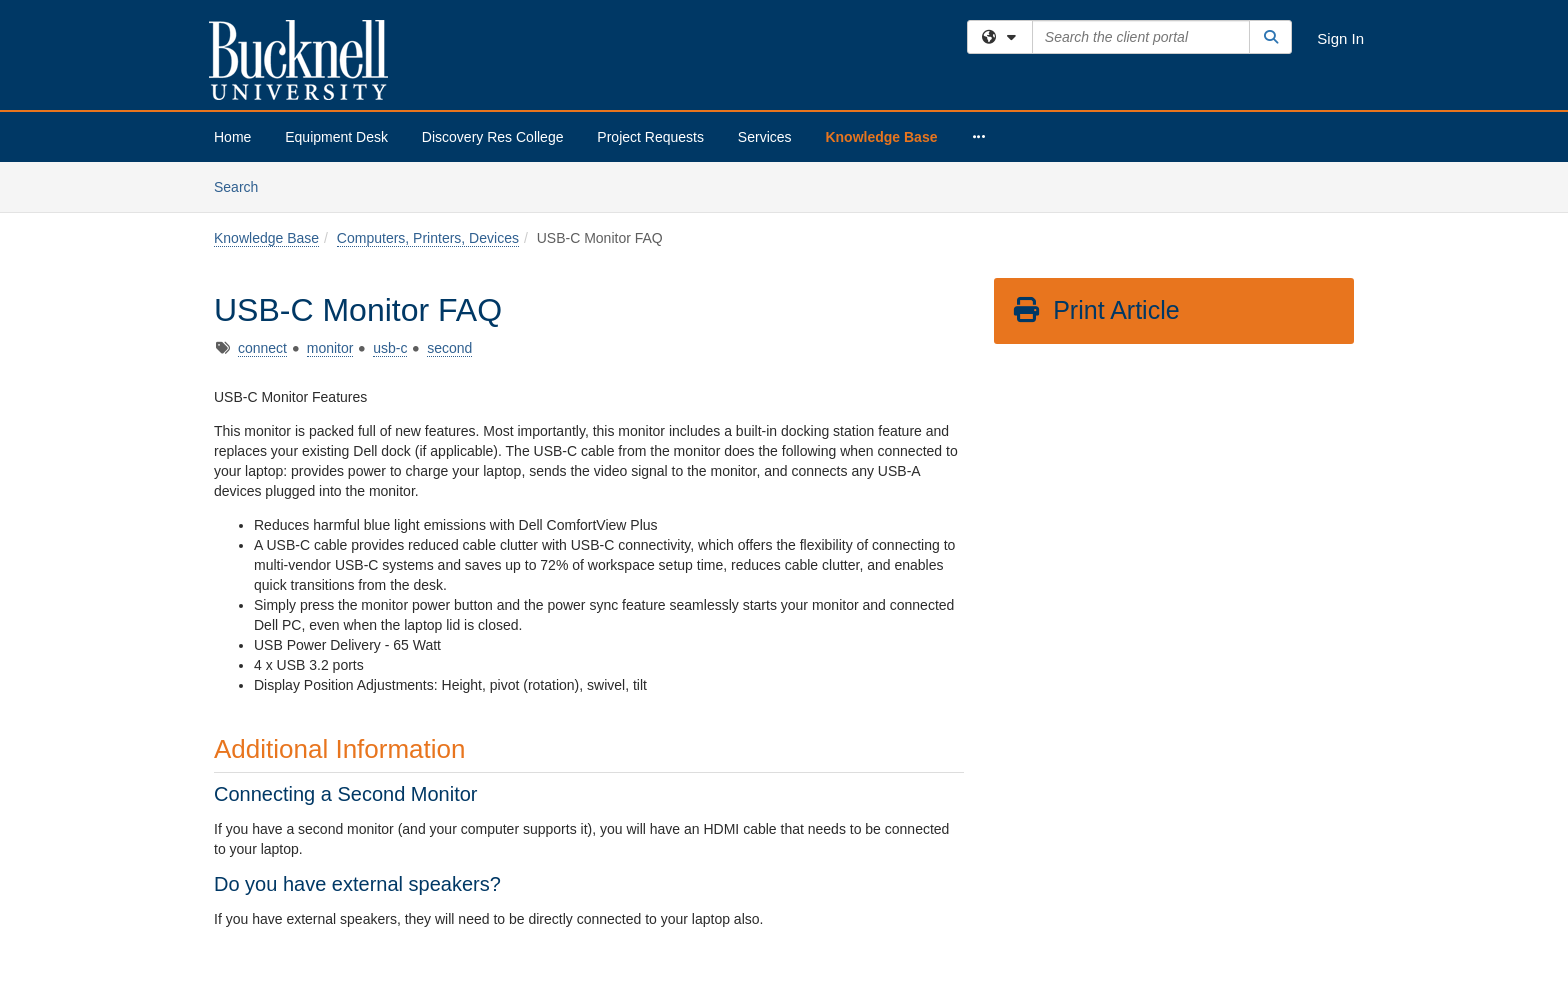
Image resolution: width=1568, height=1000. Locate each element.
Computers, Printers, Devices (428, 238)
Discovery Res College (493, 137)
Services (765, 137)
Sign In (1340, 38)
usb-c (390, 348)
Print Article (1095, 310)
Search (243, 185)
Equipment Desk (336, 137)
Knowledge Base (881, 137)
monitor (330, 348)
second (449, 348)
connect (262, 348)
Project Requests (650, 137)
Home (232, 137)
